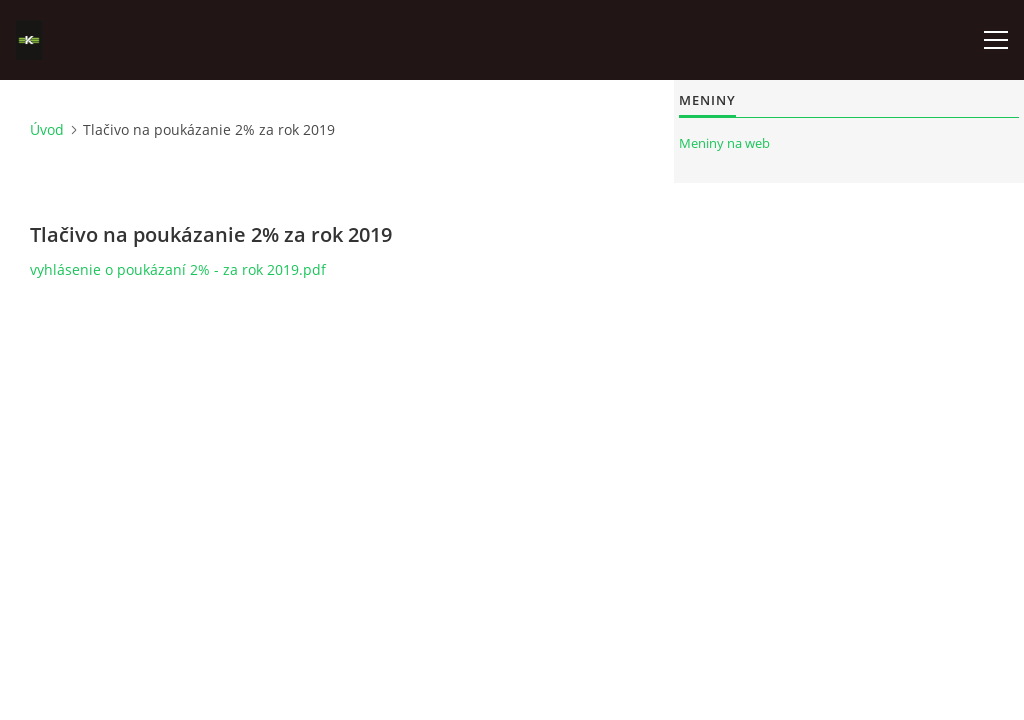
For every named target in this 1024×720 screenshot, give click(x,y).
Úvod (47, 129)
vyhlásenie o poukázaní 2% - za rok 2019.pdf (178, 269)
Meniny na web (724, 143)
